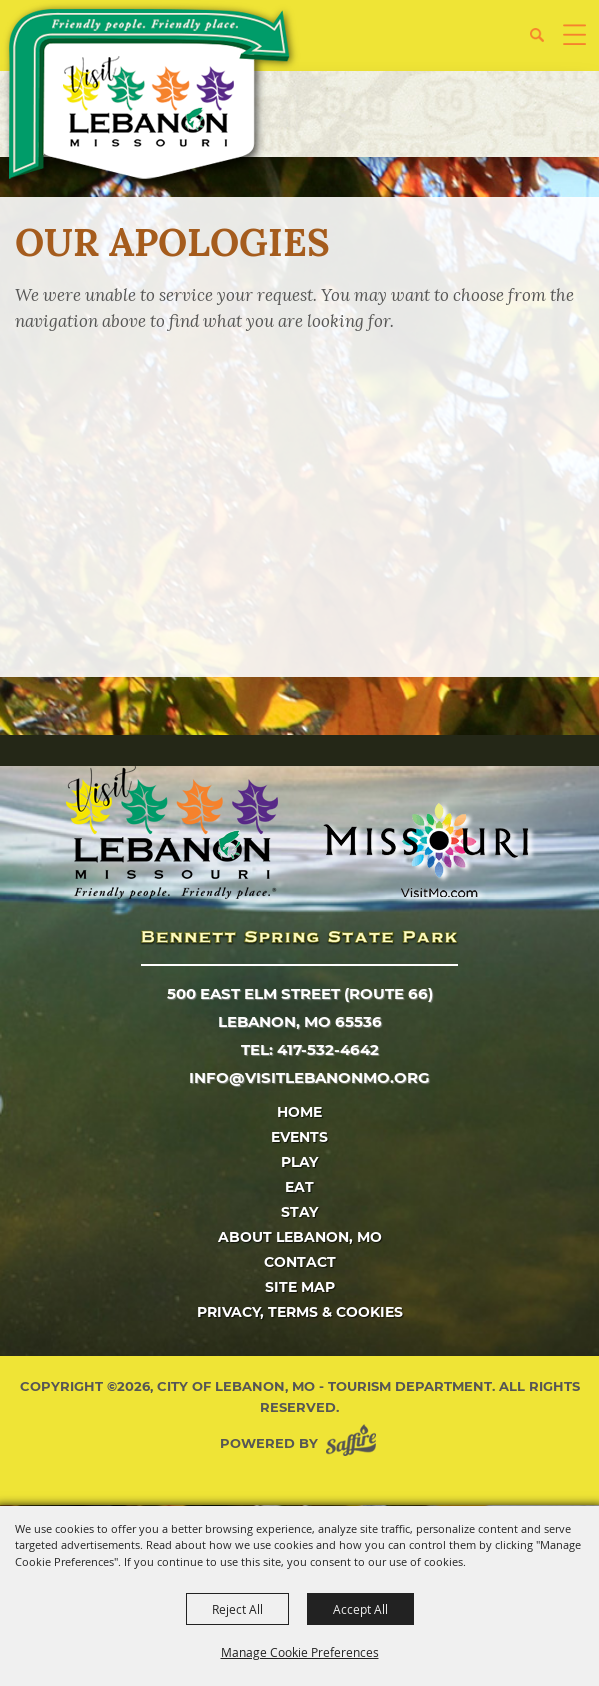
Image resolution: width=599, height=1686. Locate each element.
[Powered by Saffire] (355, 1443)
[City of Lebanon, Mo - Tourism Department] (151, 97)
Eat (299, 1187)
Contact (300, 1262)
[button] (544, 42)
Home (299, 1112)
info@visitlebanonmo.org (309, 1077)
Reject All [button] (237, 1609)
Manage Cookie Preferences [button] (300, 1652)
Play (299, 1162)
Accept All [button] (360, 1609)
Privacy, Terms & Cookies (300, 1312)
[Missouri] (425, 850)
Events (299, 1137)
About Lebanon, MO (300, 1237)
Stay (299, 1212)
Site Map (300, 1287)
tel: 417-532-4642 (310, 1049)
